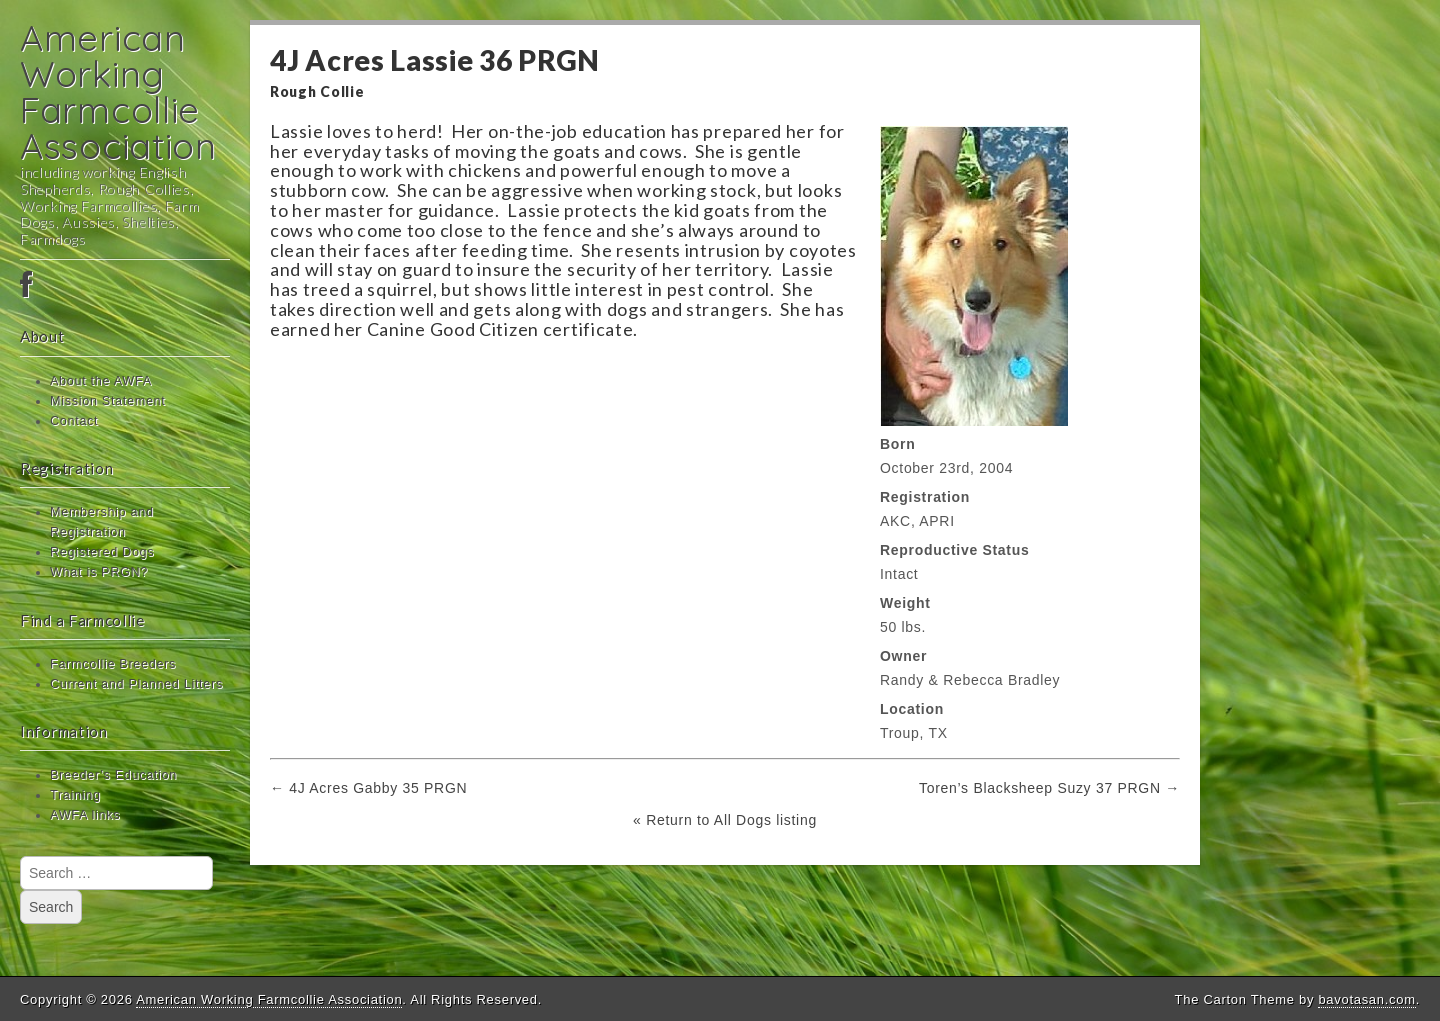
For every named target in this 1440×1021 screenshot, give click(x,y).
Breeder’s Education (113, 775)
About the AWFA (101, 381)
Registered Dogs (102, 552)
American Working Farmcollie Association (118, 91)
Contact (74, 421)
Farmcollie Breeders (113, 664)
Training (75, 795)
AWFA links (85, 815)
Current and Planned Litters (136, 684)
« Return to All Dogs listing (725, 820)
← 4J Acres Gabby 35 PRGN (368, 788)
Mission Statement (108, 401)
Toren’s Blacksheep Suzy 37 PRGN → (1049, 788)
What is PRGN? (99, 572)
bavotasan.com (1366, 999)
